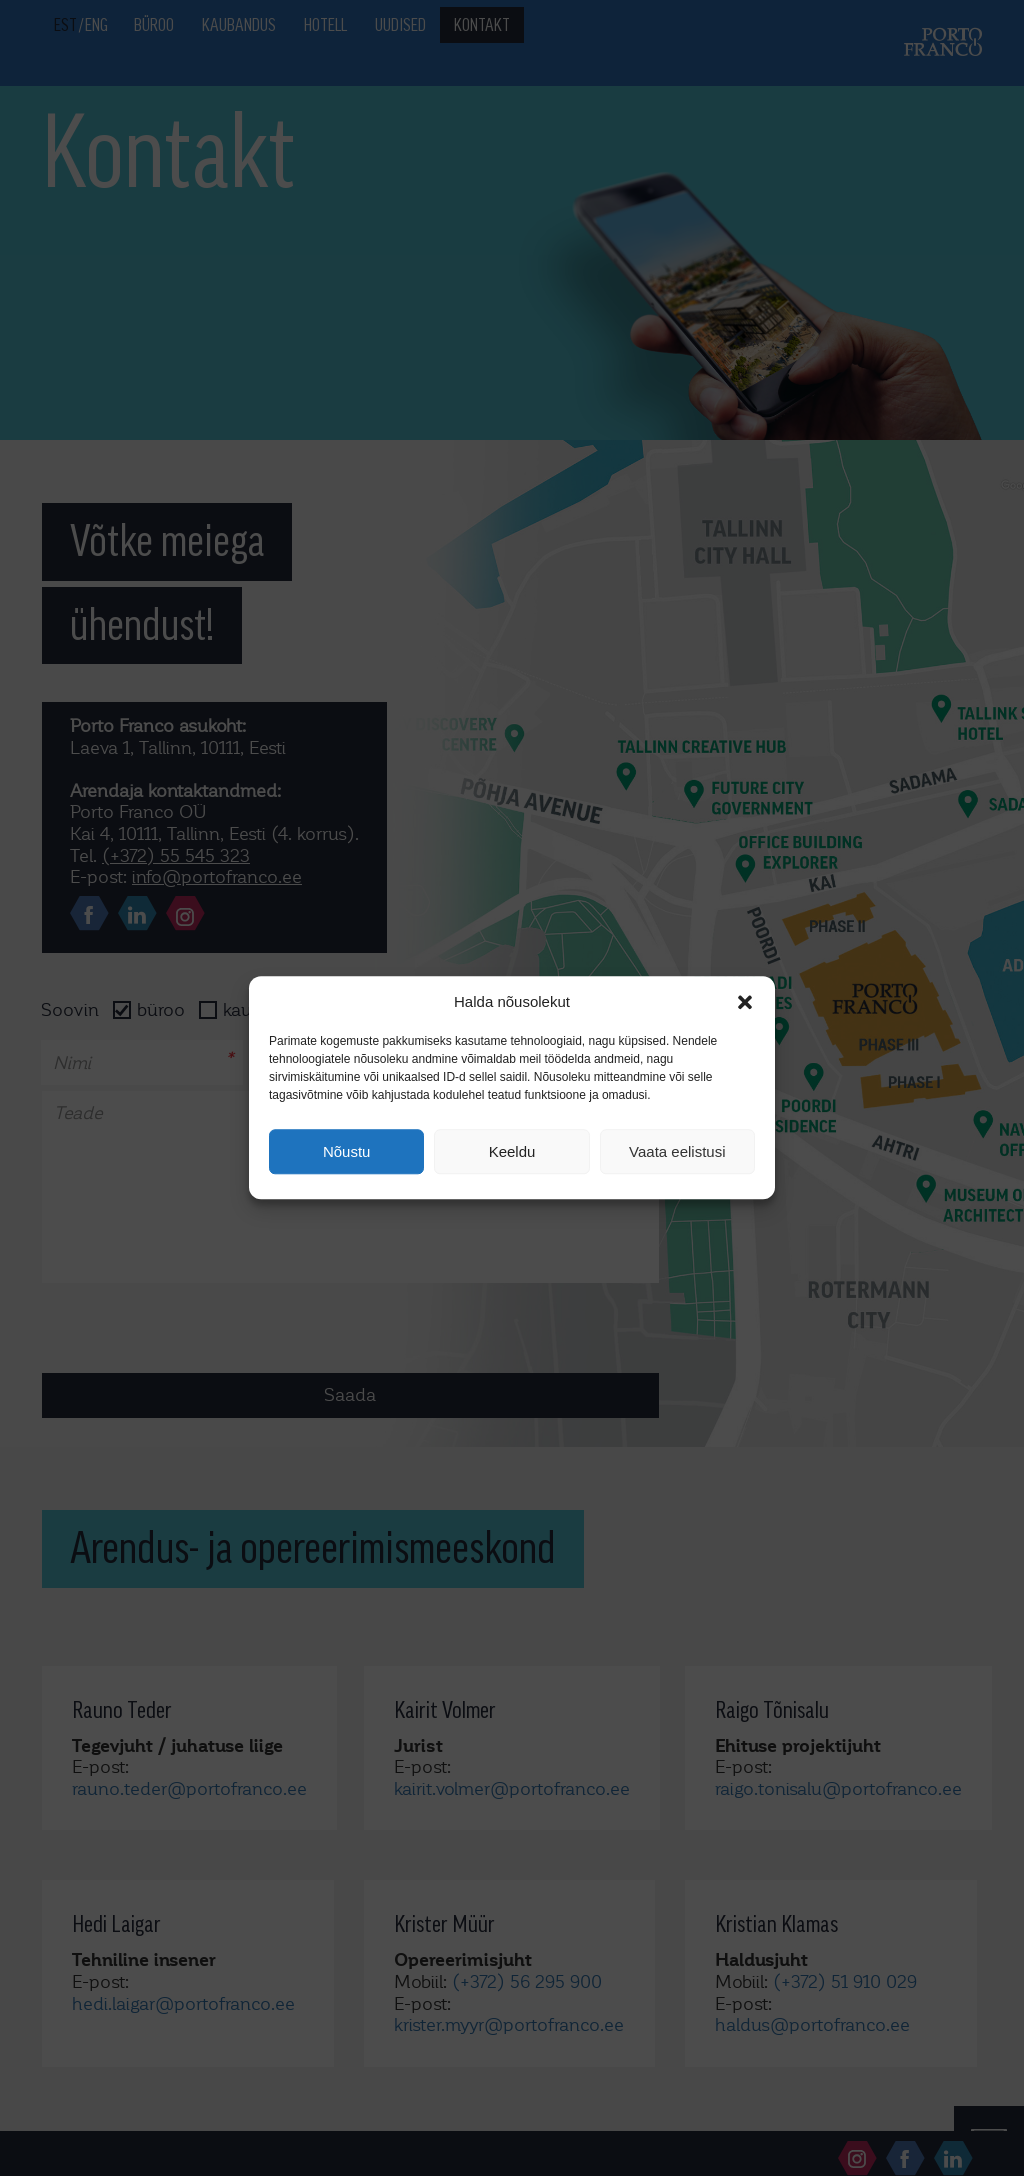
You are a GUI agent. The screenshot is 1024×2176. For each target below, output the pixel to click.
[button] (745, 1002)
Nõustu (347, 1151)
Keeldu (512, 1151)
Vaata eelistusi (677, 1151)
